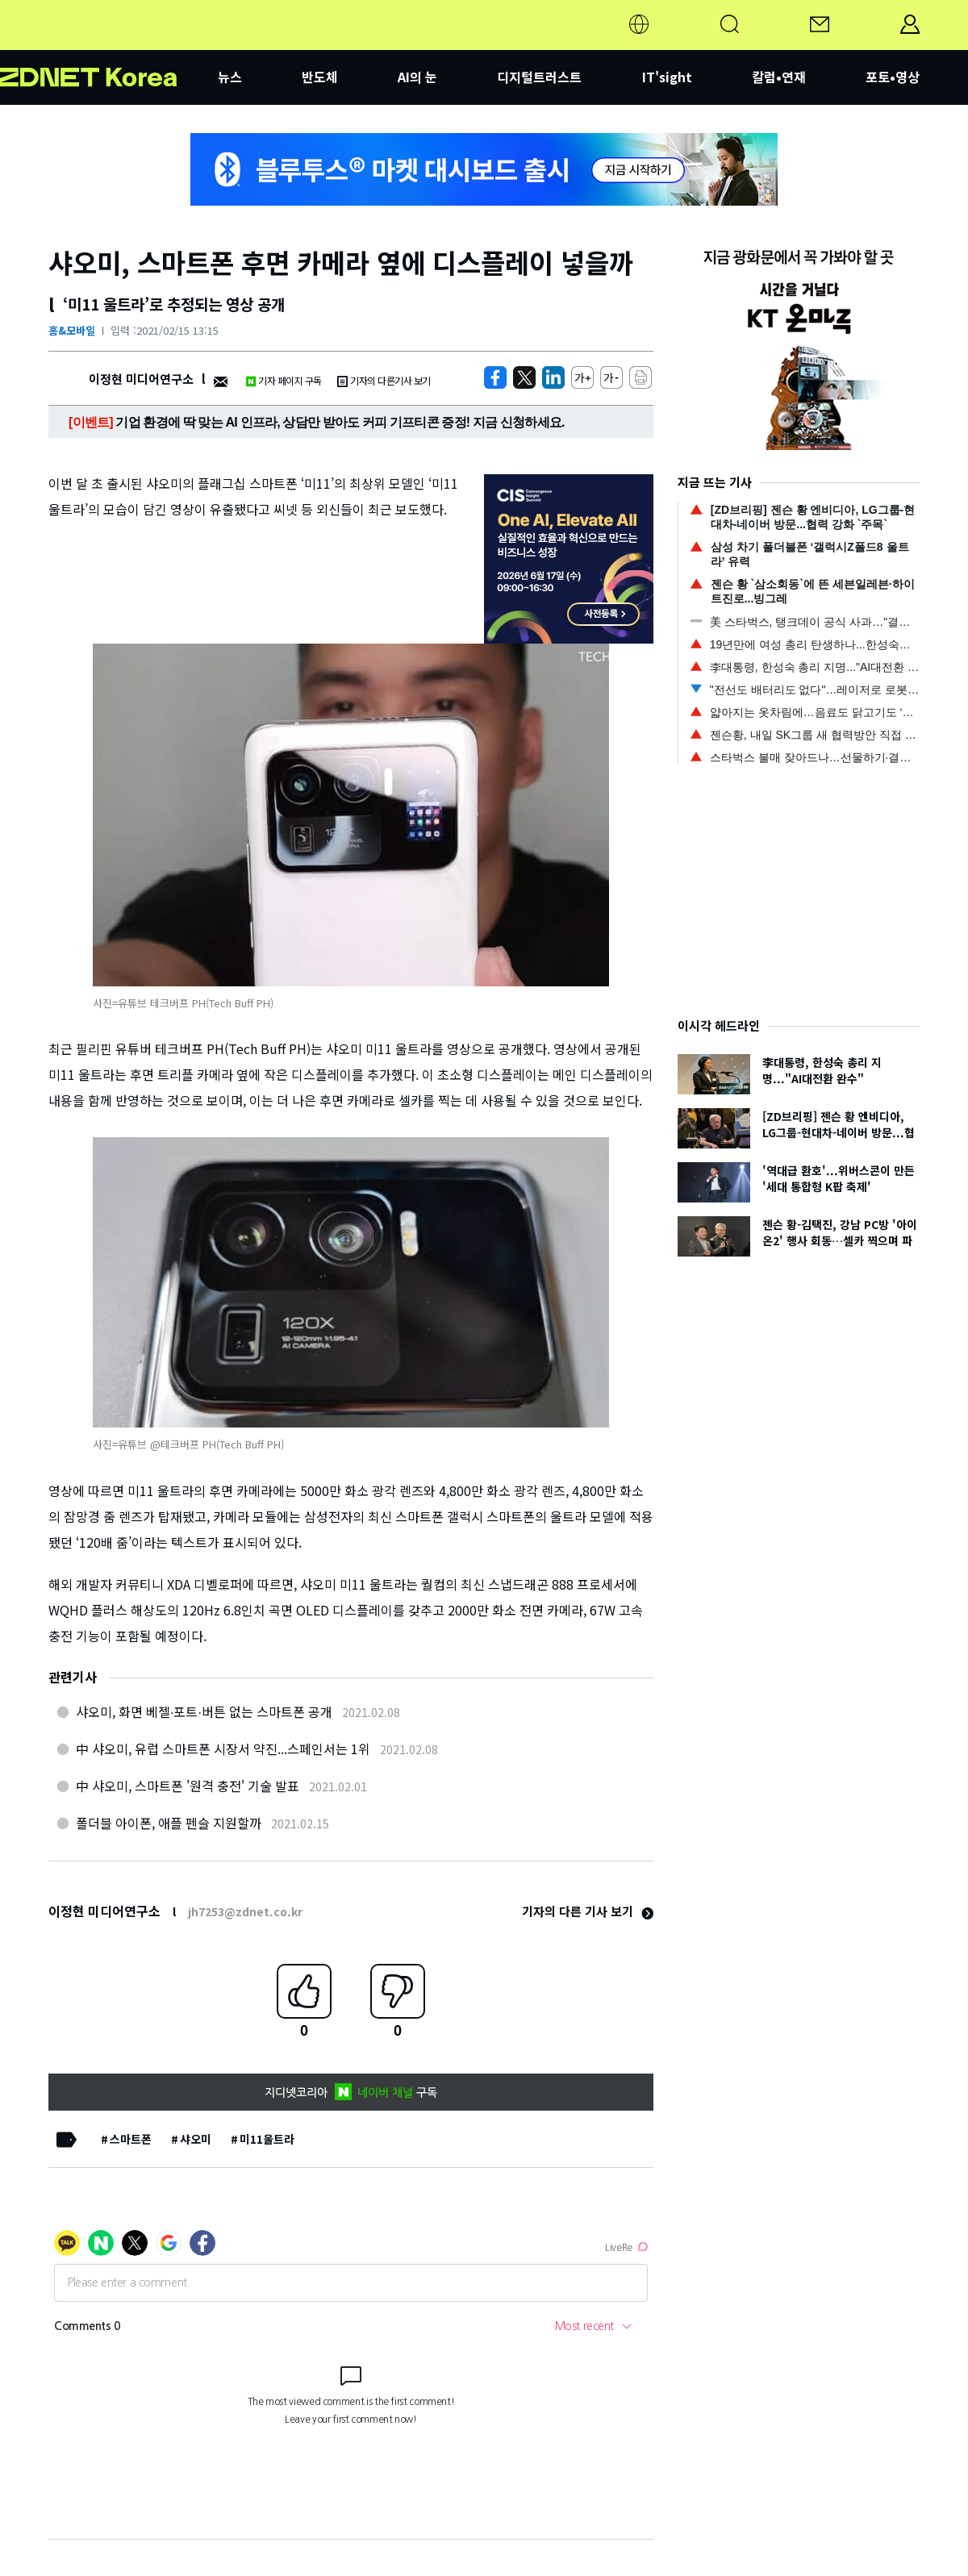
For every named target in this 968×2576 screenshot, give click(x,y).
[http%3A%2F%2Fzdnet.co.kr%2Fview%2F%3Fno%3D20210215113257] (553, 377)
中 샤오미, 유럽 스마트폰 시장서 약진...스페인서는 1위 (223, 1748)
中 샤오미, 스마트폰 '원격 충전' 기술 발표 (187, 1785)
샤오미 (195, 2139)
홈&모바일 (71, 330)
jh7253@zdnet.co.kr (245, 1911)
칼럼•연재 (779, 76)
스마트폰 (131, 2139)
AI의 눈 (417, 76)
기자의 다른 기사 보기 (587, 1911)
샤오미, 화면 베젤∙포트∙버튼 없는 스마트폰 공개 (204, 1711)
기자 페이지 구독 (283, 380)
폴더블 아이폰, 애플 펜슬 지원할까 (168, 1822)
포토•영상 (893, 76)
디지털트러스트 (539, 76)
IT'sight (667, 76)
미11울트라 (267, 2139)
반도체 (320, 76)
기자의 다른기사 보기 (384, 380)
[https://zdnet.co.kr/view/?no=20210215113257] (495, 377)
